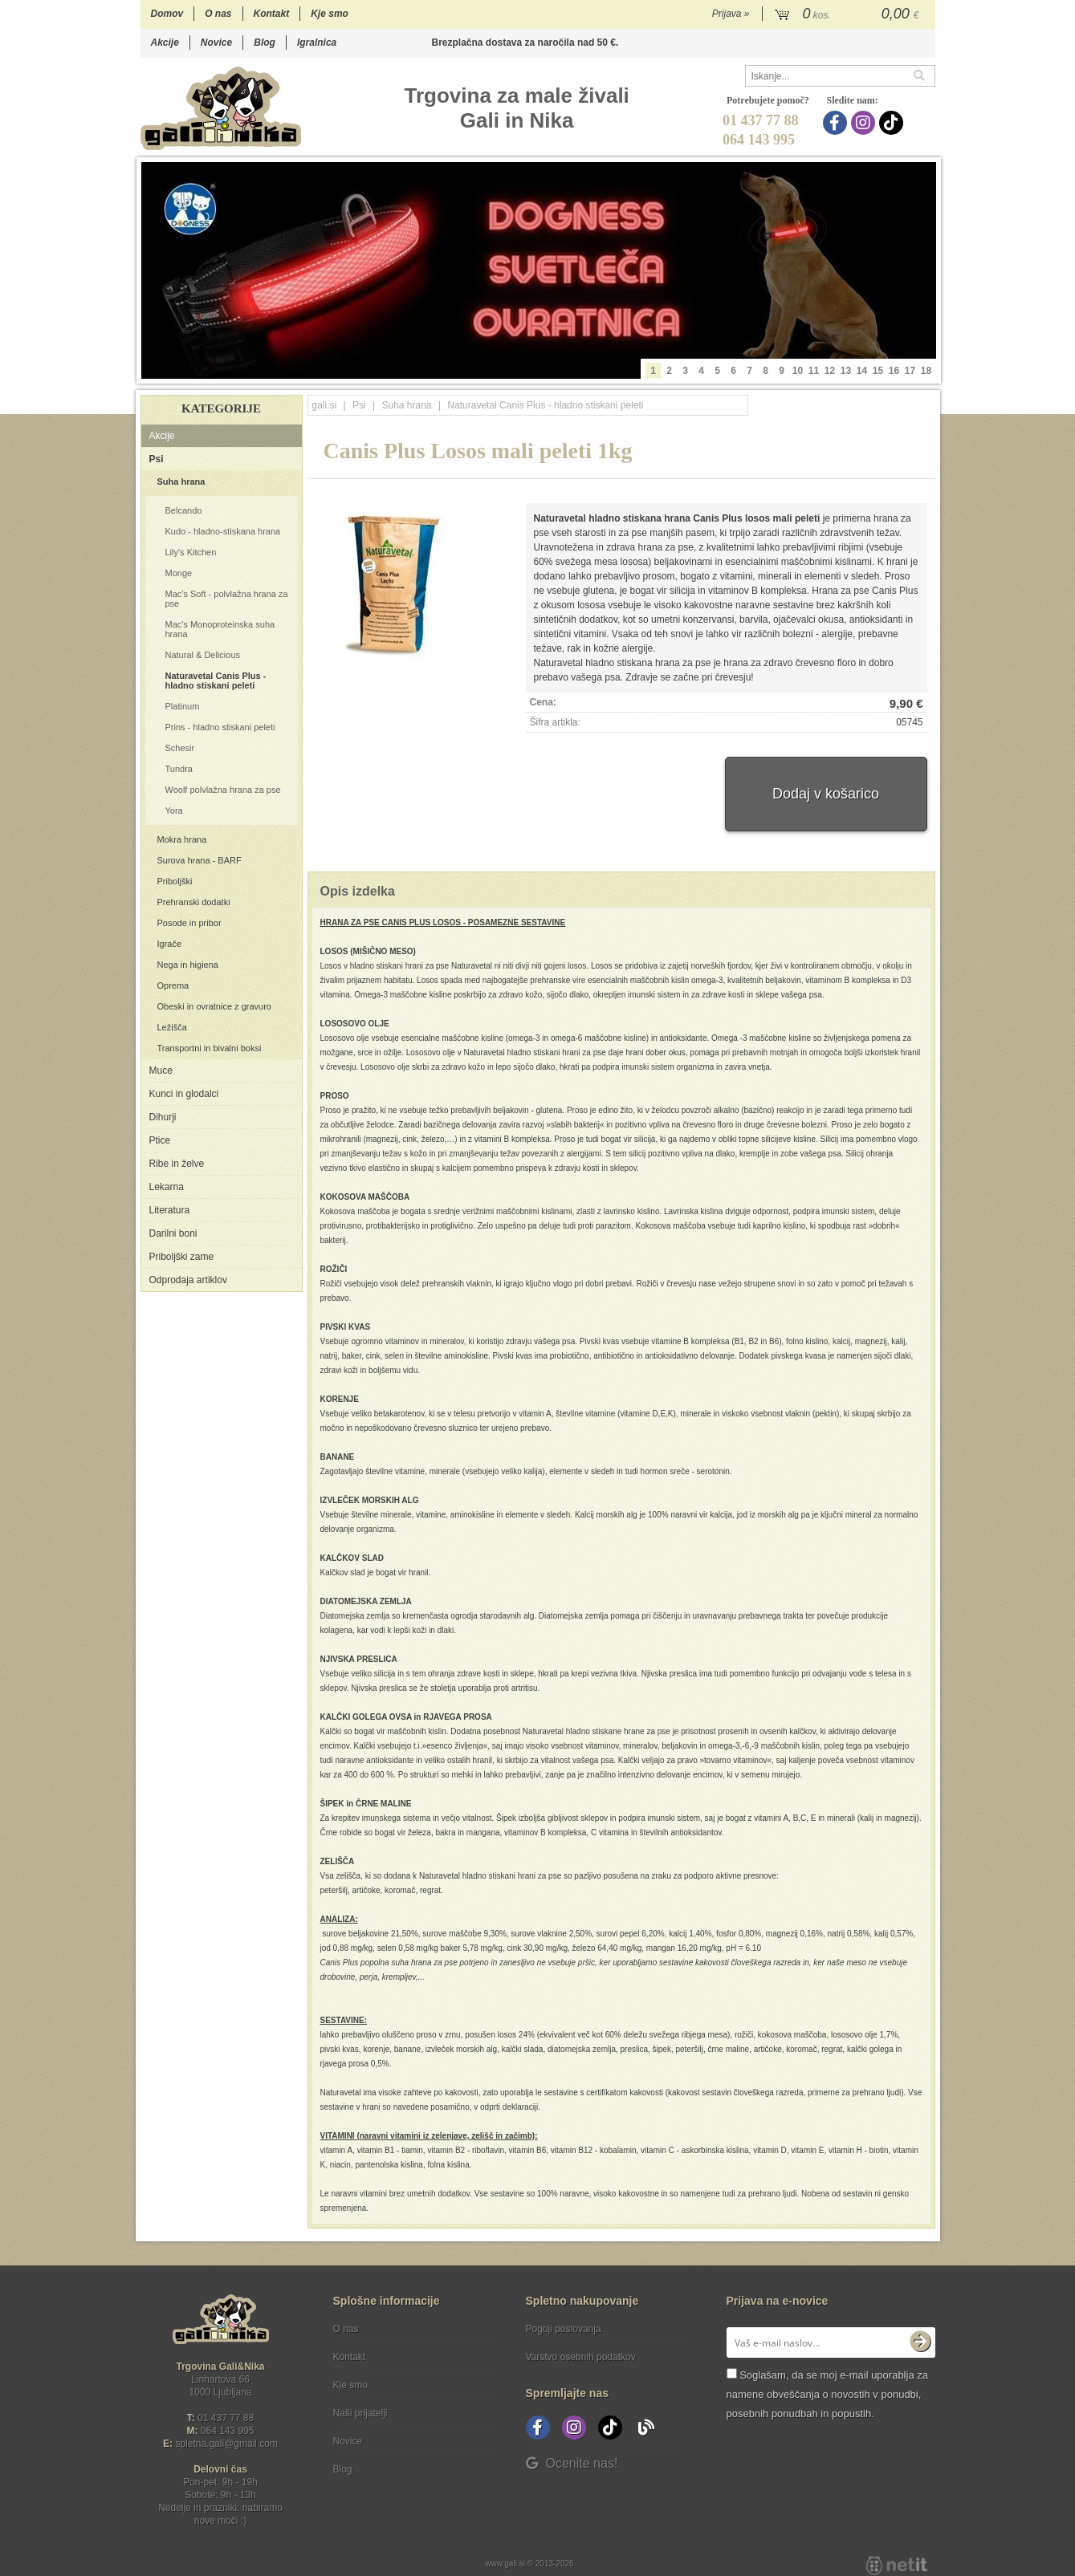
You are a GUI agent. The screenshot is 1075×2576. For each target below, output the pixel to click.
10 (797, 370)
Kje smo (329, 13)
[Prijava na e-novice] (920, 2342)
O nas (218, 13)
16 (894, 370)
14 (862, 370)
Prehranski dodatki (193, 902)
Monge (179, 573)
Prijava (731, 13)
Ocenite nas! (572, 2463)
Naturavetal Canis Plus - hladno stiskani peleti (216, 680)
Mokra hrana (182, 839)
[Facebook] (837, 123)
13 (846, 370)
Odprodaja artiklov (188, 1280)
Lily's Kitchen (191, 552)
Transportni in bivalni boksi (209, 1048)
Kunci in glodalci (184, 1093)
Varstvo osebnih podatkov (581, 2357)
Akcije (165, 42)
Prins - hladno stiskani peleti (220, 727)
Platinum (182, 706)
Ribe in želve (177, 1163)
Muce (161, 1070)
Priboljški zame (181, 1256)
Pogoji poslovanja (563, 2328)
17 (910, 370)
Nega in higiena (187, 964)
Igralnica (316, 42)
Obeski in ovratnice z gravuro (214, 1006)
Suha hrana (181, 481)
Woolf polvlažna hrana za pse (223, 789)
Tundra (179, 769)
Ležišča (172, 1027)
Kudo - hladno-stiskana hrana (223, 531)
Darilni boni (173, 1233)
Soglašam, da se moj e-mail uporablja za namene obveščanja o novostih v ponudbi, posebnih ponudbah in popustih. (827, 2394)
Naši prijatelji (360, 2413)
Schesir (180, 748)
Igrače (169, 944)
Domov (167, 13)
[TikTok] (893, 123)
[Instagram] (865, 123)
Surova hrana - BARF (199, 860)
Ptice (160, 1140)
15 (878, 370)
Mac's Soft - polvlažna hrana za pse (226, 598)
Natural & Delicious (203, 655)
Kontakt (272, 13)
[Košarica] (849, 14)
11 (813, 370)
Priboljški (175, 881)
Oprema (173, 985)
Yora (174, 810)
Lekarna (166, 1187)
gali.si (324, 405)
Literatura (169, 1210)
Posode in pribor (189, 923)
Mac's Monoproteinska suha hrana (220, 629)
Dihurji (163, 1117)
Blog (264, 42)
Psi (156, 459)
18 (926, 370)
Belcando (183, 510)
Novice (216, 42)
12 (830, 370)
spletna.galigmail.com (226, 2443)
